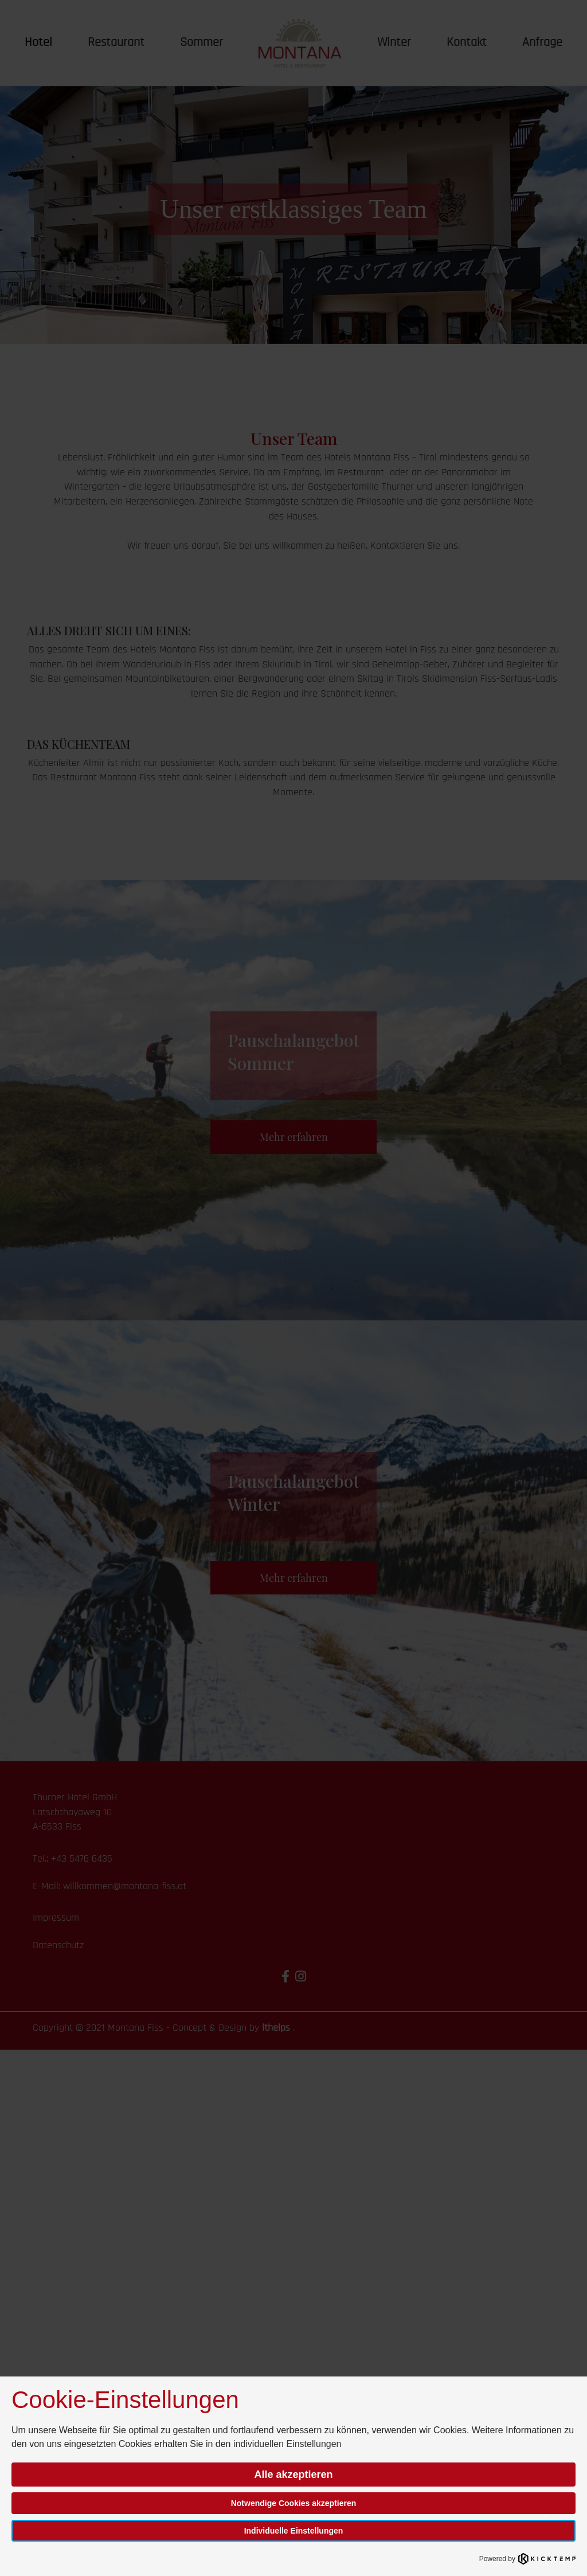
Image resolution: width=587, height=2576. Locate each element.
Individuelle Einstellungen (293, 2530)
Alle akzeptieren (293, 2474)
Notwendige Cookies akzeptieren (294, 2503)
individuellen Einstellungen (287, 2444)
